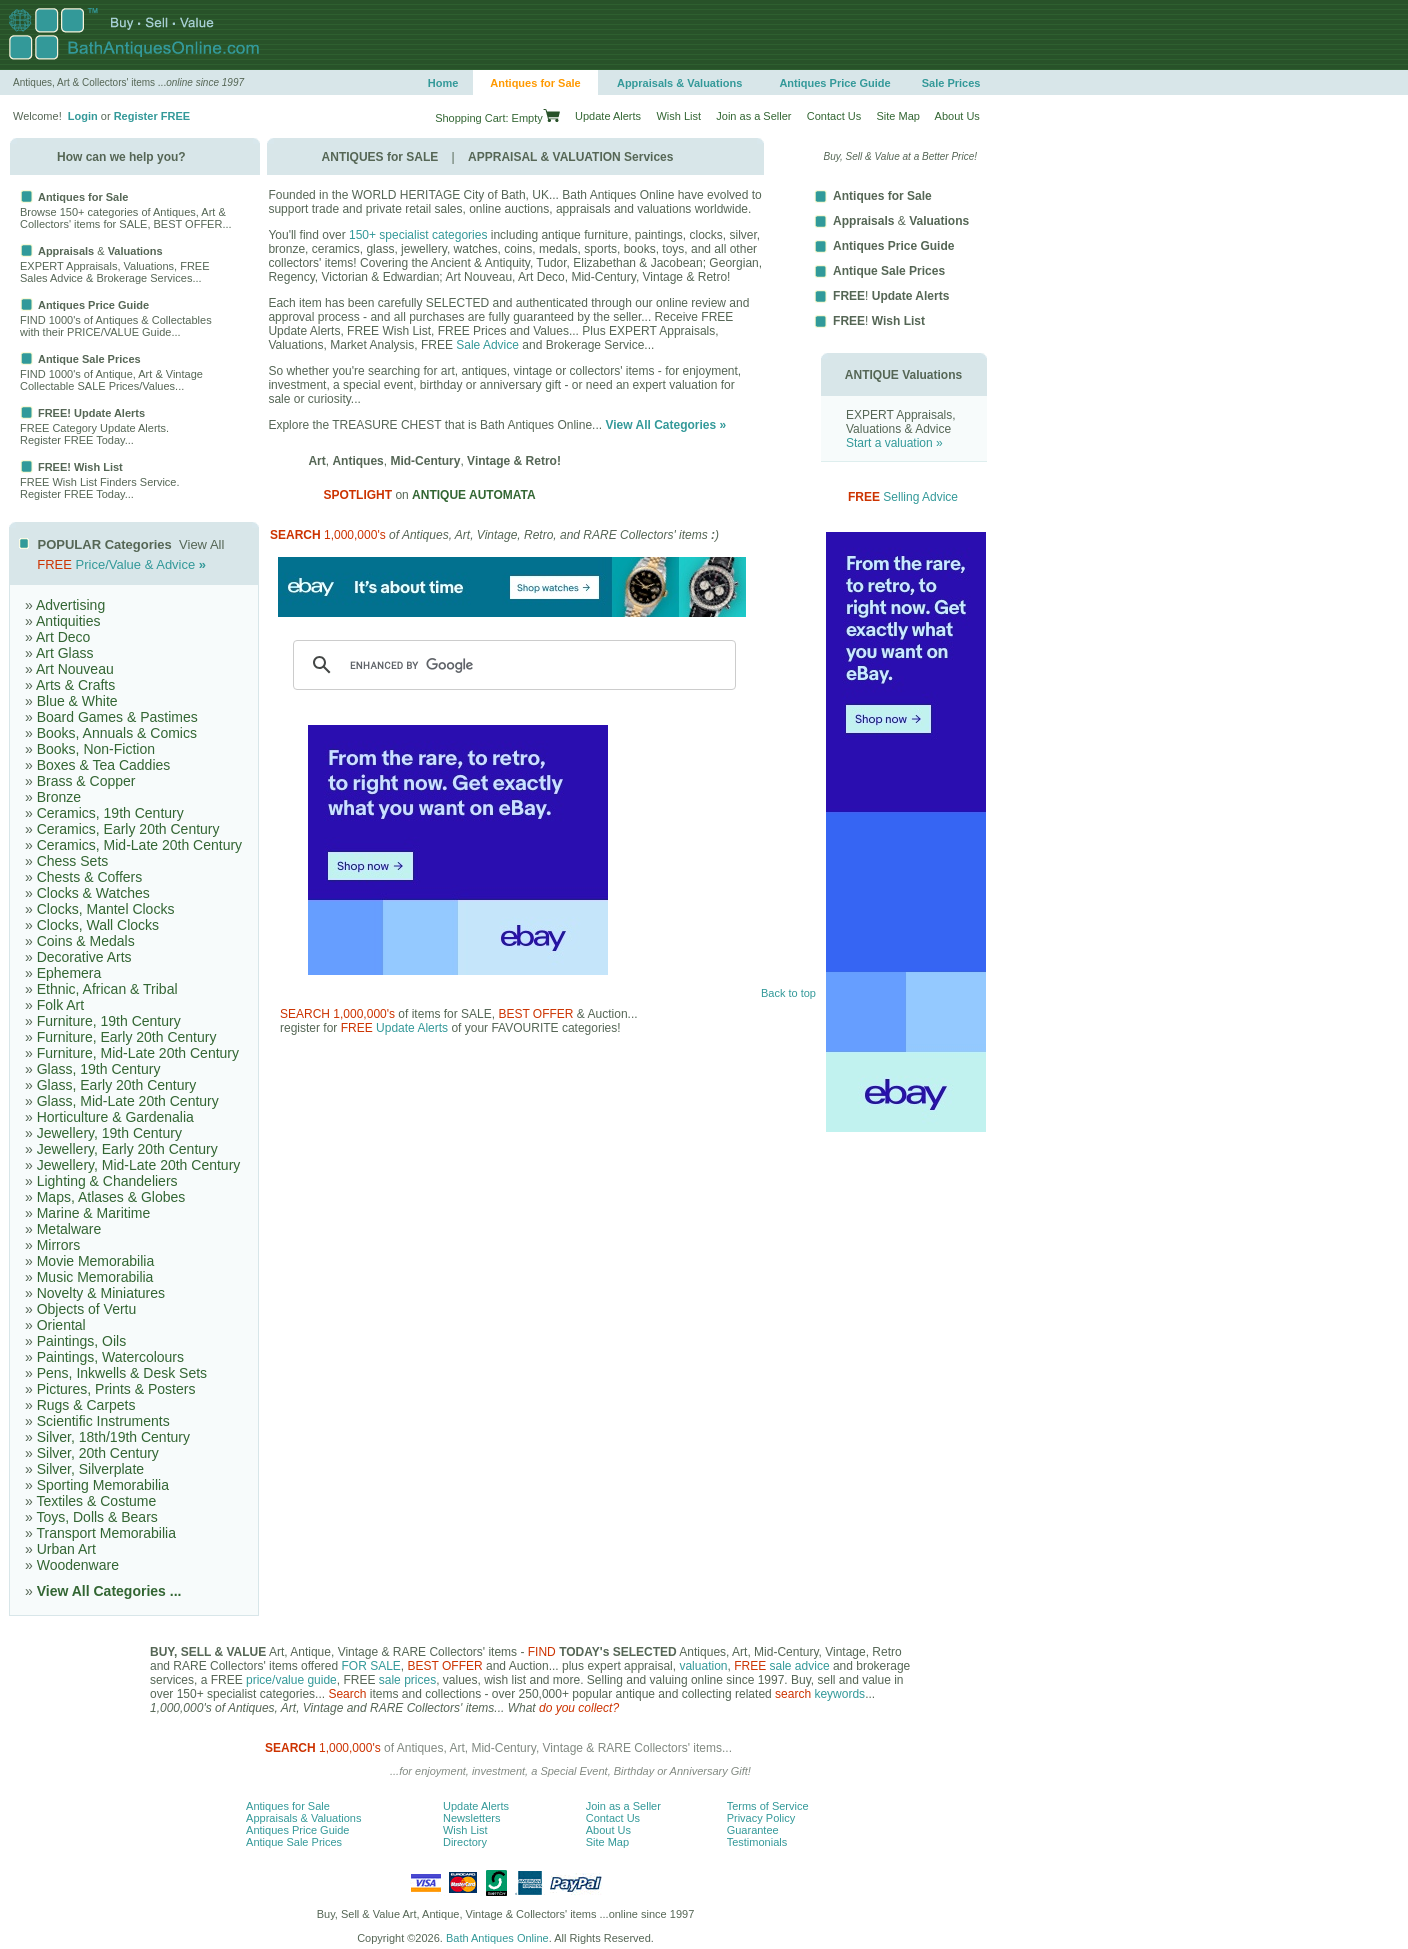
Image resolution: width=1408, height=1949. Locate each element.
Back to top (788, 993)
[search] (511, 665)
